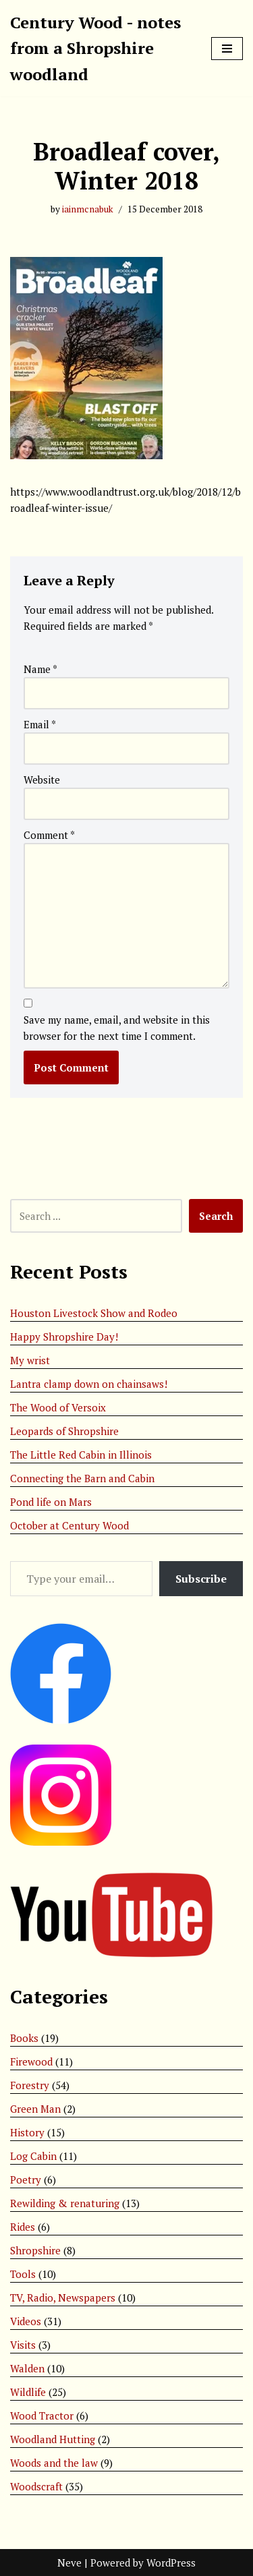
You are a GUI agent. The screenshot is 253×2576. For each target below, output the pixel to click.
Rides (22, 2226)
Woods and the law (54, 2462)
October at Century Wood (69, 1525)
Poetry (25, 2179)
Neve (69, 2562)
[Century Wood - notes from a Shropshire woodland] (100, 48)
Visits (23, 2344)
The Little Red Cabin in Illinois (81, 1454)
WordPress (171, 2562)
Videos (25, 2321)
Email (40, 724)
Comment (49, 835)
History (27, 2132)
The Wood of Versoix (58, 1407)
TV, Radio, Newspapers (62, 2297)
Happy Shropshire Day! (64, 1336)
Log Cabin (33, 2156)
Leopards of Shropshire (64, 1431)
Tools (23, 2274)
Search (216, 1216)
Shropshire (35, 2250)
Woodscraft (36, 2486)
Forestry (29, 2085)
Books (24, 2038)
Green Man (35, 2108)
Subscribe (201, 1578)
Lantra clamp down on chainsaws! (88, 1384)
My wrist (30, 1360)
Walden (27, 2368)
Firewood (31, 2061)
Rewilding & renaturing (64, 2203)
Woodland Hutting (52, 2439)
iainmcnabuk (87, 209)
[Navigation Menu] (227, 48)
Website (42, 779)
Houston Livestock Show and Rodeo (93, 1313)
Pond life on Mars (51, 1502)
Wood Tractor (42, 2415)
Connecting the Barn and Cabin (82, 1478)
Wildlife (28, 2392)
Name (40, 669)
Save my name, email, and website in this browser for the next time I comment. (117, 1028)
